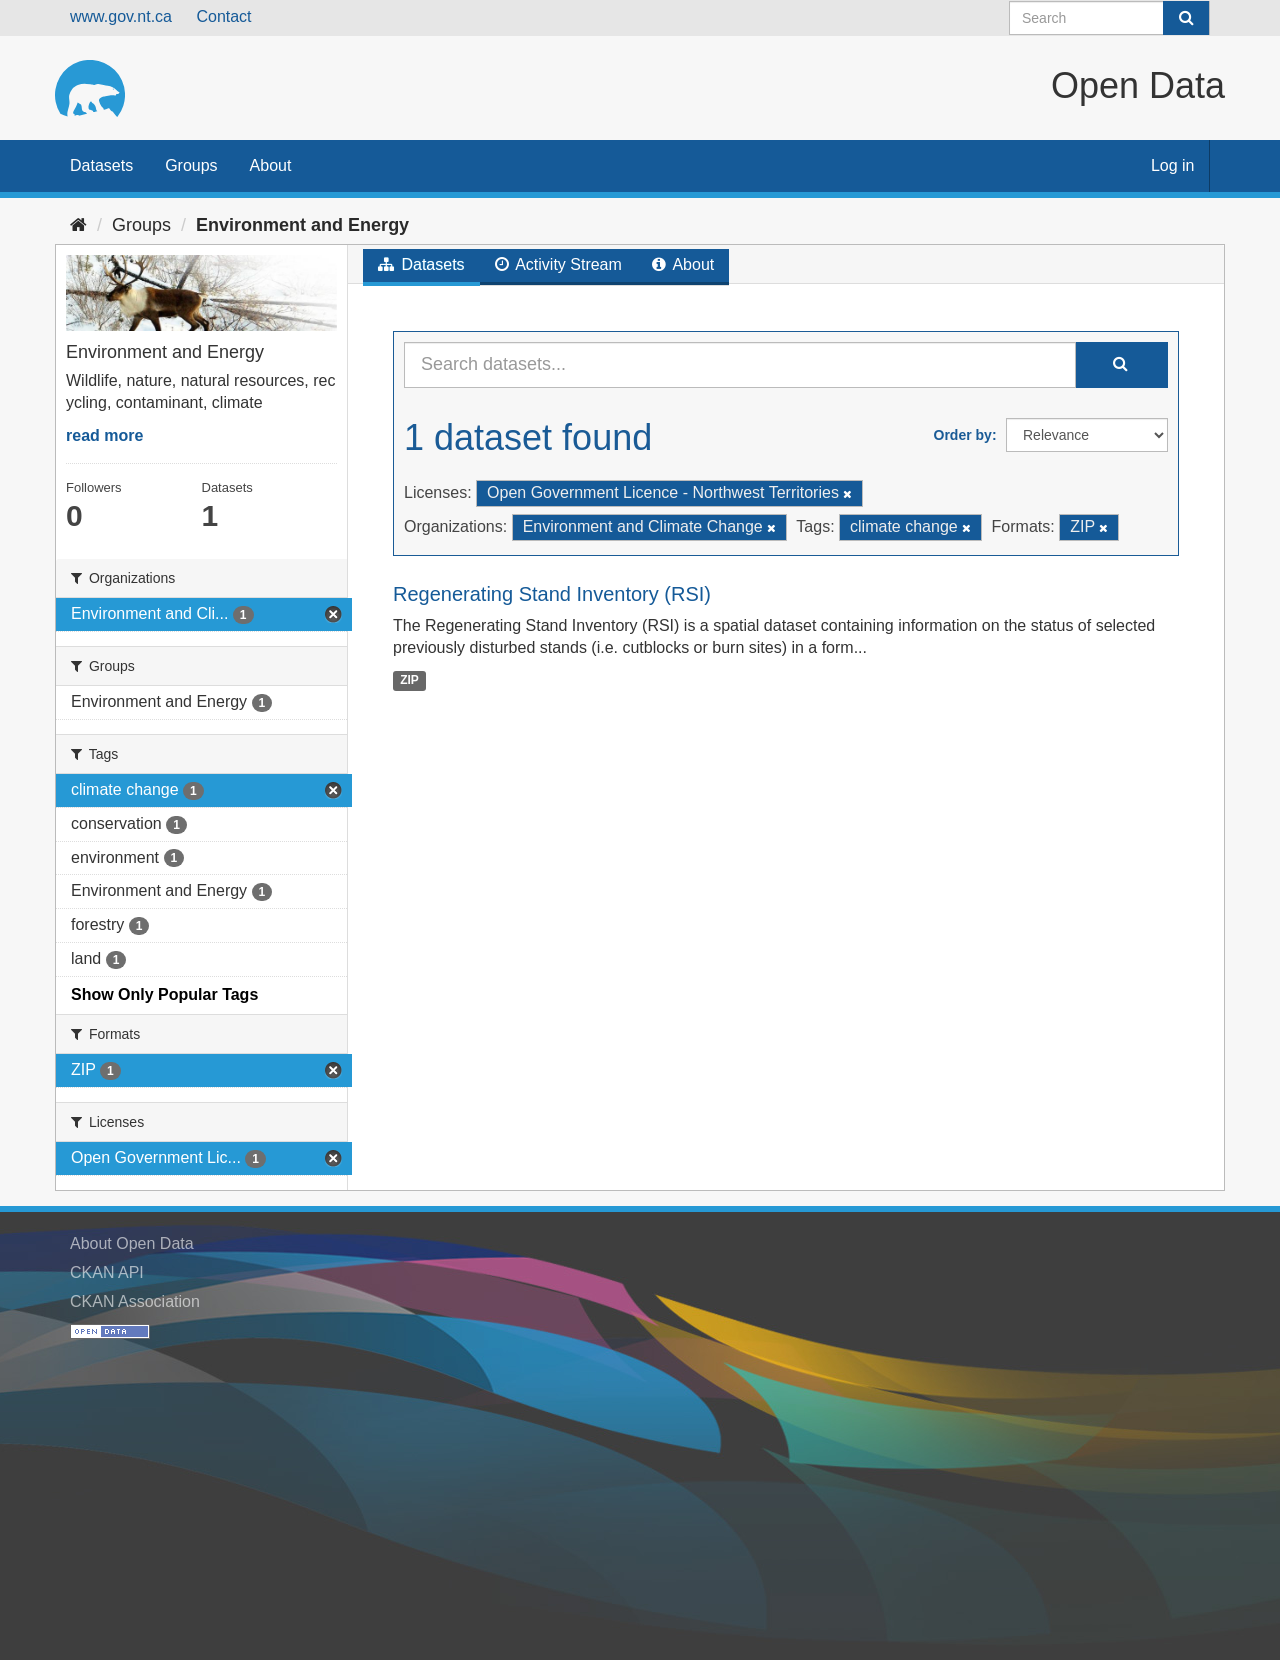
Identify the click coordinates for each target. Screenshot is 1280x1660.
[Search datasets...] (740, 365)
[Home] (78, 225)
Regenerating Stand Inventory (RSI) (552, 594)
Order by (963, 435)
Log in (1173, 165)
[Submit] (1186, 18)
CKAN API (107, 1272)
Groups (191, 165)
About (271, 165)
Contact (223, 16)
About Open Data (132, 1243)
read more (104, 435)
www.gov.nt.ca (121, 16)
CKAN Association (135, 1301)
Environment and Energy (302, 225)
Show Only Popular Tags (164, 994)
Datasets (101, 165)
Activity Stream (558, 264)
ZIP (409, 680)
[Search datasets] (1109, 18)
